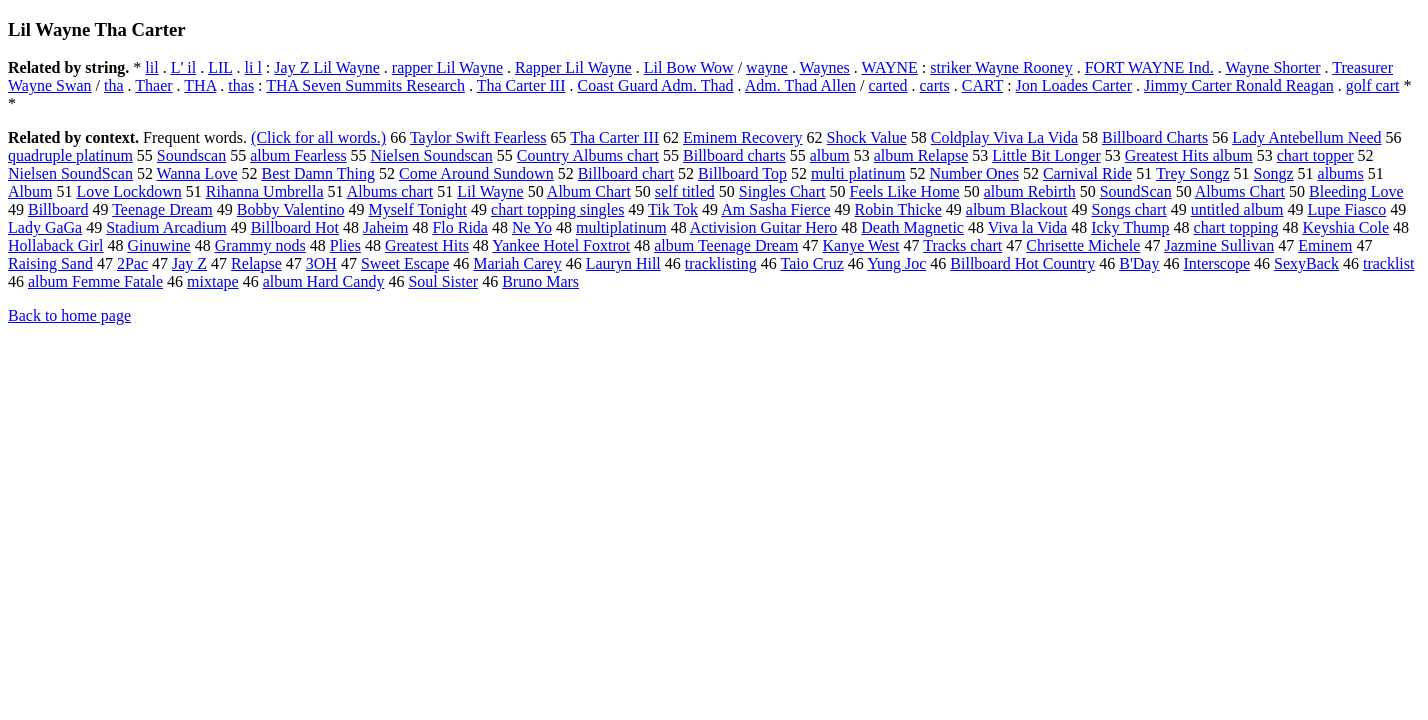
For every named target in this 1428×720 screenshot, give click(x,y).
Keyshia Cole (1345, 227)
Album (30, 191)
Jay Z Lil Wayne (327, 67)
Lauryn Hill (623, 263)
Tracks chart (962, 245)
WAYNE (890, 67)
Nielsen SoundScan (70, 173)
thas (241, 85)
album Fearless (298, 155)
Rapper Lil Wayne (573, 67)
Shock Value (867, 137)
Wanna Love (197, 173)
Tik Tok (673, 209)
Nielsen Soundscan (432, 155)
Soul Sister (443, 281)
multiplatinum (621, 227)
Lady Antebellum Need (1306, 137)
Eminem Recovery (743, 137)
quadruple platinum (70, 155)
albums (1341, 173)
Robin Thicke (898, 209)
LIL (220, 67)
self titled (685, 191)
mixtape (213, 281)
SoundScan (1136, 191)
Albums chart (390, 191)
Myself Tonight (417, 209)
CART (982, 85)
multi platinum (858, 173)
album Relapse (921, 155)
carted (887, 85)
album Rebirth (1030, 191)
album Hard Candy (324, 281)
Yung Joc (896, 263)
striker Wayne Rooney (1001, 67)
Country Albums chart (588, 155)
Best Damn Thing (318, 173)
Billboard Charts (1155, 137)
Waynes (825, 67)
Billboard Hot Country (1022, 263)
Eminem (1325, 245)
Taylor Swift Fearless (478, 137)
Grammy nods (260, 245)
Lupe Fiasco (1347, 209)
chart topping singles (557, 209)
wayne (767, 67)
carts (935, 85)
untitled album (1237, 209)
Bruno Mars (540, 281)
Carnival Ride (1087, 173)
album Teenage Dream (726, 245)
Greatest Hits (427, 245)
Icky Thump (1130, 227)
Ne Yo (532, 227)
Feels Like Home (904, 191)
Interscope (1216, 263)
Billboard (58, 209)
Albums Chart (1240, 191)
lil (151, 67)
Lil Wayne (490, 191)
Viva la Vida (1028, 227)
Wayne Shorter (1272, 67)
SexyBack (1306, 263)
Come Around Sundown (476, 173)
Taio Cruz (811, 263)
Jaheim (385, 227)
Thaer (153, 85)
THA (200, 85)
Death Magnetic (912, 227)
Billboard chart (626, 173)
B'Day (1139, 263)
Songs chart (1129, 209)
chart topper (1315, 155)
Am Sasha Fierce (775, 209)
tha (114, 85)
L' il (184, 67)
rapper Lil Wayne (447, 67)
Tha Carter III (521, 85)
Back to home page (69, 315)
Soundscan (191, 155)
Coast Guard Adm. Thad (655, 85)
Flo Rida (460, 227)
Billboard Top (742, 173)
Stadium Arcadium (166, 227)
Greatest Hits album (1189, 155)
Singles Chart (782, 191)
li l (253, 67)
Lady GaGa (45, 227)
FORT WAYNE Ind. (1149, 67)
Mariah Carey (517, 263)
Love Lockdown (128, 191)
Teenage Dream (162, 209)
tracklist (1389, 263)
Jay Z (189, 263)
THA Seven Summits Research (365, 85)
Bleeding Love (1356, 191)
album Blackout (1017, 209)
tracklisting (721, 263)
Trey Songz (1193, 173)
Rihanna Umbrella (265, 191)
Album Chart (589, 191)
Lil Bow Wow (689, 67)
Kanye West (860, 245)
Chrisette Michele (1083, 245)
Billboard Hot (295, 227)
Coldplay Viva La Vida (1004, 137)
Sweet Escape (405, 263)
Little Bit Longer (1046, 155)
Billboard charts (734, 155)
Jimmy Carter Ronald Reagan (1239, 85)
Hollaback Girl (56, 245)
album (830, 155)
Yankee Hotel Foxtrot (561, 245)
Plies (345, 245)
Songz (1274, 173)
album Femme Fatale (95, 281)
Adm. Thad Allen (800, 85)
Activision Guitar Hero (764, 227)
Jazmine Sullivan (1219, 245)
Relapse (256, 263)
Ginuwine (159, 245)
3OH (321, 263)
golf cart (1373, 85)
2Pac (132, 263)
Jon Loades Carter (1074, 85)
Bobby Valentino (291, 209)
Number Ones (974, 173)
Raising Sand (50, 263)
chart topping (1236, 227)
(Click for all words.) (318, 137)
